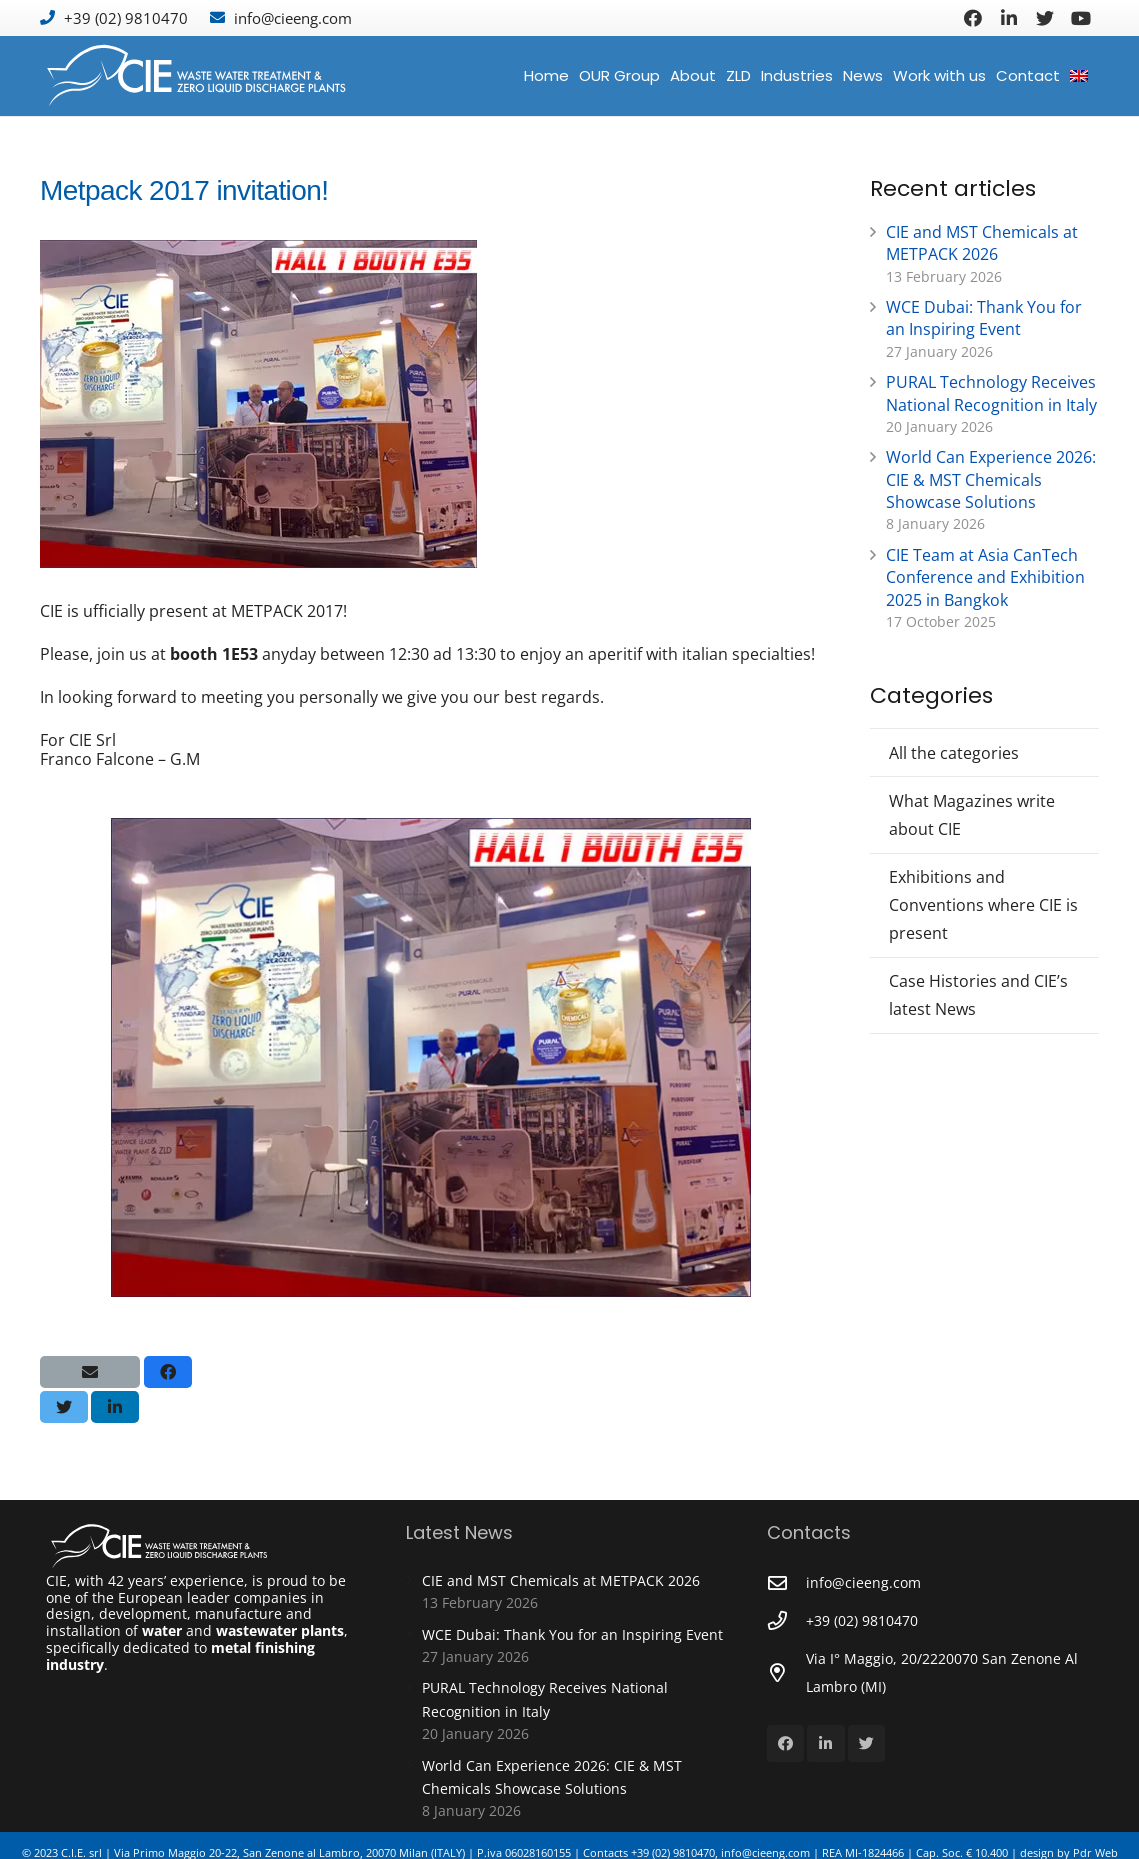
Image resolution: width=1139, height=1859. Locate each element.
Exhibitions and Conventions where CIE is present (983, 905)
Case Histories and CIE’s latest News (978, 995)
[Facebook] (973, 18)
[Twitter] (1045, 18)
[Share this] (168, 1372)
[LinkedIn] (1009, 18)
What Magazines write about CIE (972, 815)
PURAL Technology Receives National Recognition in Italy (991, 393)
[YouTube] (1081, 18)
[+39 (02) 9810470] (787, 1620)
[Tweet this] (64, 1407)
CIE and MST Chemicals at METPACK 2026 (982, 243)
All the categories (954, 753)
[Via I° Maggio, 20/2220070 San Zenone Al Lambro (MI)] (787, 1672)
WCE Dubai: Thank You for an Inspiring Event (984, 318)
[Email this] (90, 1372)
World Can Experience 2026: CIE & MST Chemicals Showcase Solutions (991, 479)
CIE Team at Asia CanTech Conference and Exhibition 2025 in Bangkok (985, 577)
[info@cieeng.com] (787, 1582)
